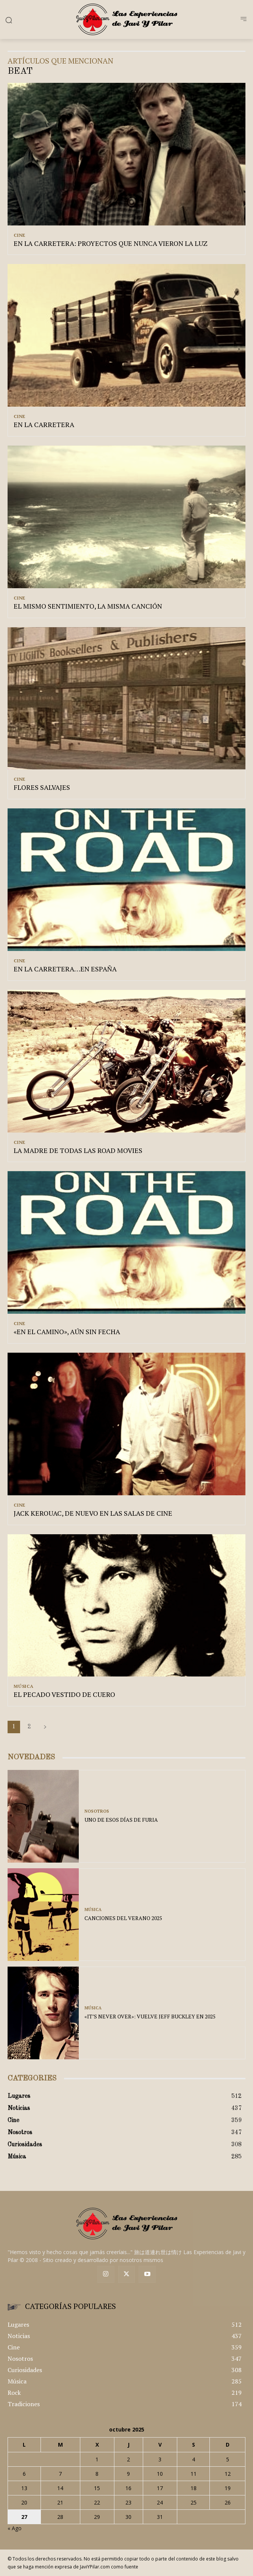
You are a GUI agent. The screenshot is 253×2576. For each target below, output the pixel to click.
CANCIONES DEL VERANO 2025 (123, 1918)
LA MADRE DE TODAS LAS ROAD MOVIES (78, 1150)
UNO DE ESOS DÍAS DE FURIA (121, 1819)
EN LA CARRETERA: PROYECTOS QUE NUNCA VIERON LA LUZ (111, 243)
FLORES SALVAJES (42, 787)
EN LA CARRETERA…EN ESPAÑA (65, 968)
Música (24, 1686)
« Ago (15, 2528)
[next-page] (45, 1727)
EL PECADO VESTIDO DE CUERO (64, 1694)
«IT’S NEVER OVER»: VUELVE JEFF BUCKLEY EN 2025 (150, 2016)
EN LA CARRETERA (44, 424)
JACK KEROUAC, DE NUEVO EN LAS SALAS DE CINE (93, 1513)
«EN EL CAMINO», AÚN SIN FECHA (67, 1331)
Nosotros (96, 1811)
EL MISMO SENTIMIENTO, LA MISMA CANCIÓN (88, 606)
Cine (19, 235)
